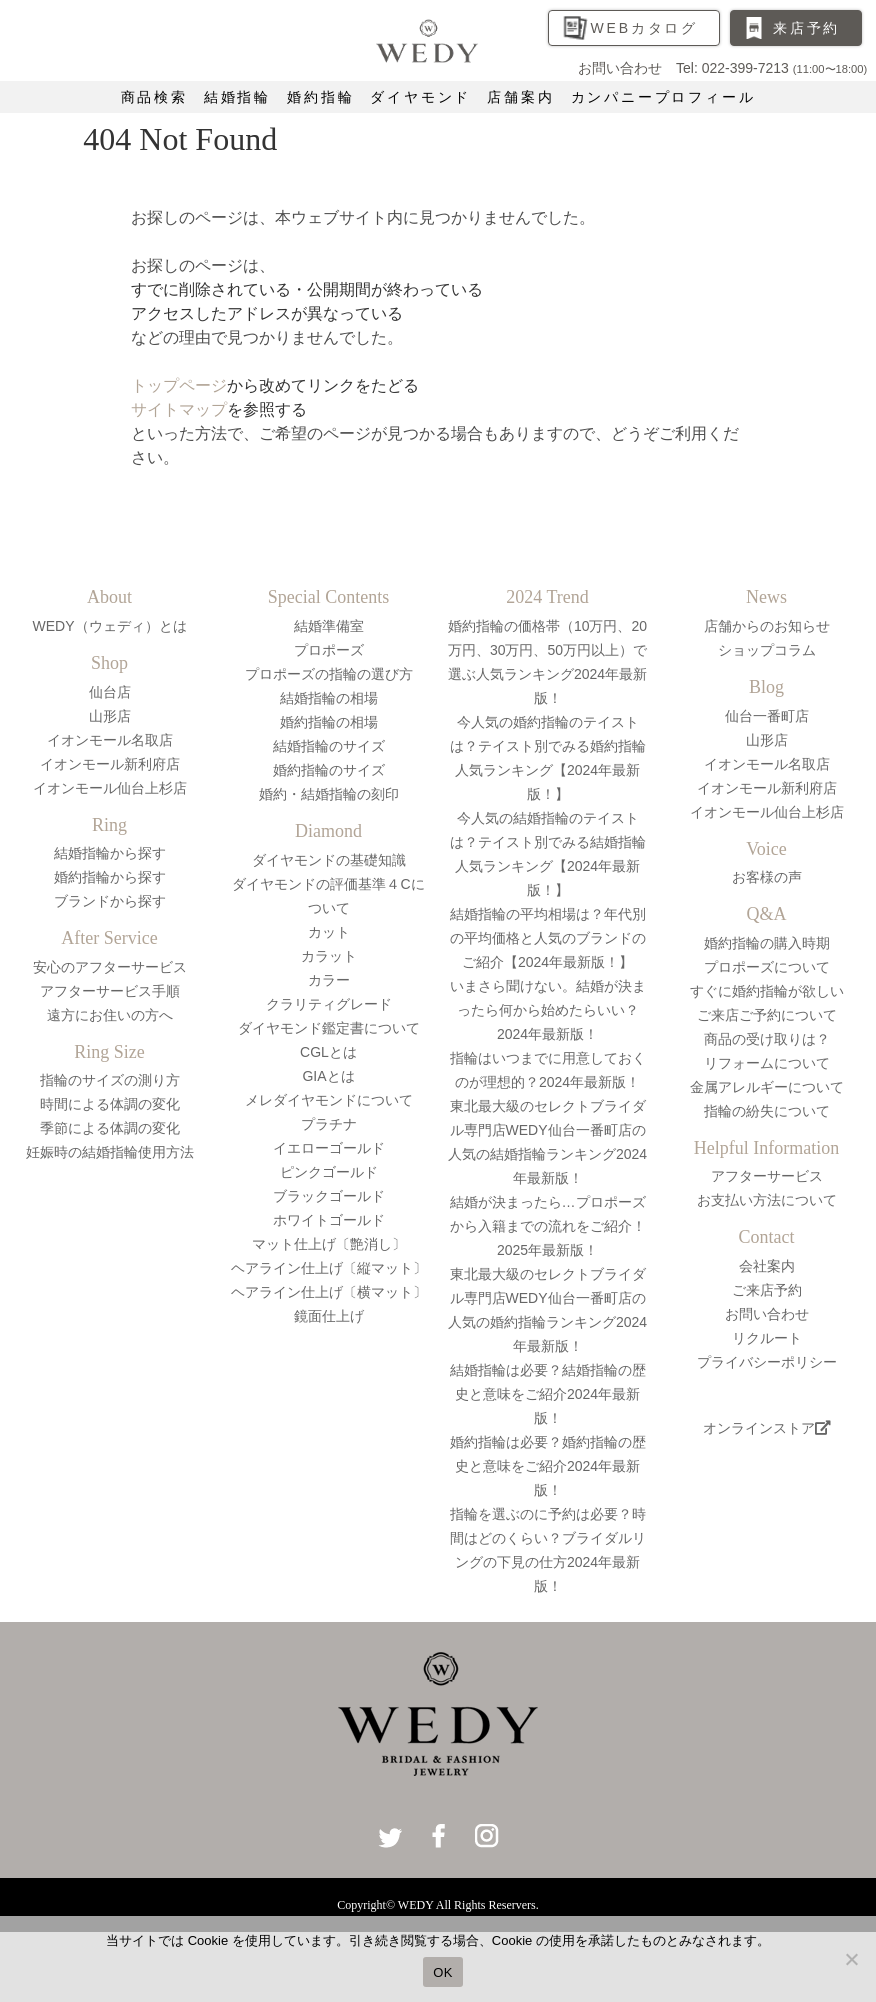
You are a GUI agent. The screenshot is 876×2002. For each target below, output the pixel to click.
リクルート (767, 1338)
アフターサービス (767, 1176)
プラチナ (329, 1124)
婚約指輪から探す (110, 877)
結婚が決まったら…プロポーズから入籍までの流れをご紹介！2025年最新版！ (548, 1226)
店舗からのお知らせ (767, 626)
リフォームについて (767, 1063)
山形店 (110, 716)
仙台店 (110, 692)
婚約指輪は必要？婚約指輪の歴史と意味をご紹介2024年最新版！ (548, 1466)
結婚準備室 (329, 626)
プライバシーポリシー (767, 1362)
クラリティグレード (329, 1004)
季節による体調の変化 (110, 1128)
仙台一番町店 (767, 716)
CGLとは (328, 1052)
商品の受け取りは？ (767, 1039)
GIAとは (328, 1076)
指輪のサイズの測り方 (110, 1080)
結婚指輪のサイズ (329, 746)
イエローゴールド (329, 1148)
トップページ (179, 385)
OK (442, 1972)
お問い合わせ (767, 1314)
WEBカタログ (645, 28)
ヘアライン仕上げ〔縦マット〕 (329, 1268)
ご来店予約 (767, 1290)
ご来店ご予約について (767, 1015)
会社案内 (767, 1266)
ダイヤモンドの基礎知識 (329, 860)
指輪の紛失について (767, 1111)
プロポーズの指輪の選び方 (329, 674)
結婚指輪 (237, 97)
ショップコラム (767, 650)
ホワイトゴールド (329, 1220)
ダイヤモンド (420, 97)
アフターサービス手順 (110, 991)
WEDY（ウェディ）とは (110, 626)
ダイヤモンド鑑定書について (329, 1028)
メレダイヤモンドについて (329, 1100)
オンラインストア (767, 1428)
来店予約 (806, 28)
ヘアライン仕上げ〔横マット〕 (329, 1292)
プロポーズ (329, 650)
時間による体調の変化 (110, 1104)
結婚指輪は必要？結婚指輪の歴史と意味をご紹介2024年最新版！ (548, 1394)
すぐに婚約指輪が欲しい (767, 991)
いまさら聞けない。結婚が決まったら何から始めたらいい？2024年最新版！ (548, 1010)
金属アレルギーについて (767, 1087)
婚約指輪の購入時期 (767, 943)
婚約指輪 (320, 97)
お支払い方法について (767, 1200)
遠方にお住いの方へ (110, 1015)
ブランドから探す (110, 901)
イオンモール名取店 (110, 740)
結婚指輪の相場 (329, 698)
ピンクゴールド (329, 1172)
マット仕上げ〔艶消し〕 (329, 1244)
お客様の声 (767, 877)
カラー (329, 980)
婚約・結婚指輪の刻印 (329, 794)
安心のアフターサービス (110, 967)
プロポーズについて (767, 967)
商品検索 (154, 97)
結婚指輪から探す (110, 853)
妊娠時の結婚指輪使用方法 (110, 1152)
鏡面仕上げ (329, 1316)
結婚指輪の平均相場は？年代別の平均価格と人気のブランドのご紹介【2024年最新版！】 (548, 938)
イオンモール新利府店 (110, 764)
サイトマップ (179, 409)
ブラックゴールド (329, 1196)
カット (329, 932)
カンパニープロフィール (663, 97)
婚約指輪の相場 (329, 722)
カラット (329, 956)
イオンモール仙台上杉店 (110, 788)
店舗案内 (520, 97)
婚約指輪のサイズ (329, 770)
